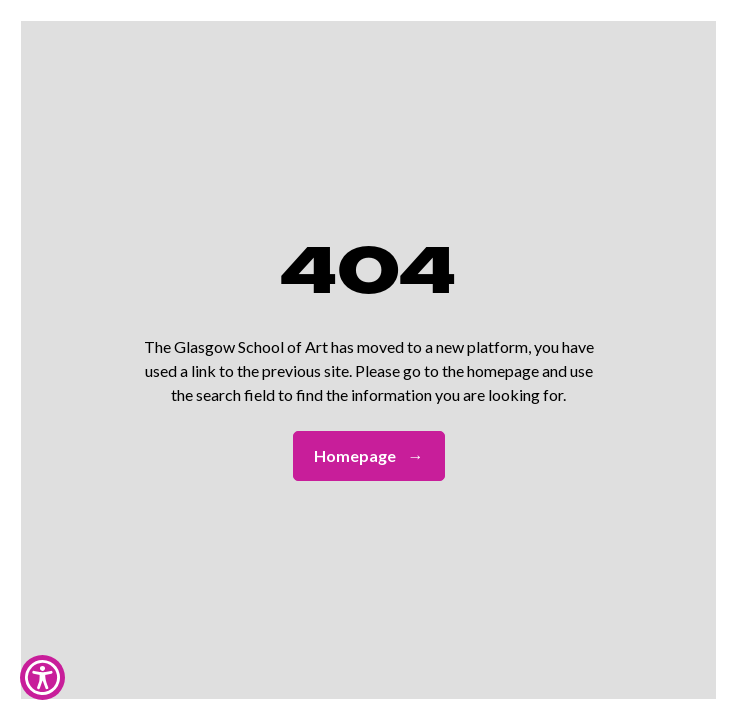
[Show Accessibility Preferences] (42, 677)
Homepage (369, 456)
